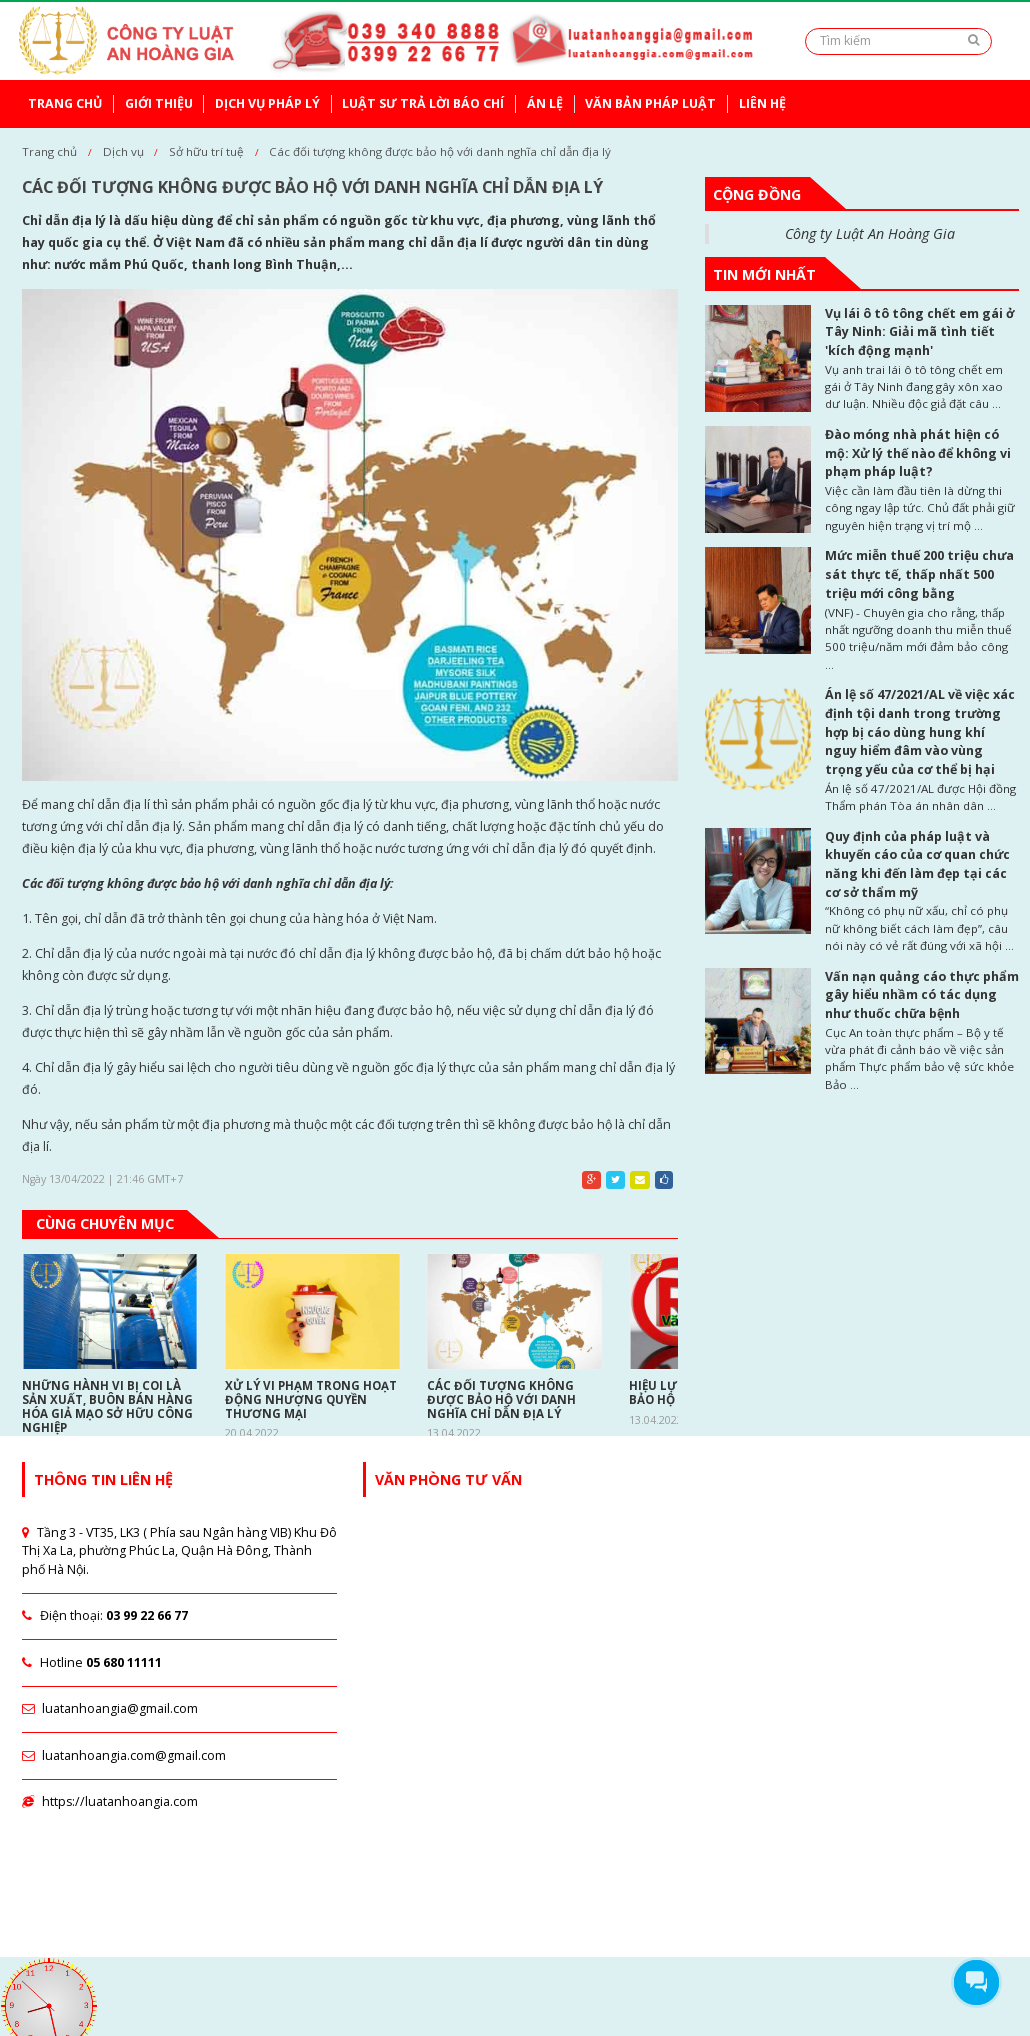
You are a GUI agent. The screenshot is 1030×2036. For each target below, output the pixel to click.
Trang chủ (49, 151)
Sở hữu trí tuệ (206, 151)
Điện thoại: (104, 1615)
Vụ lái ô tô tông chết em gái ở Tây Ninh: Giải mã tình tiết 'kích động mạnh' (919, 332)
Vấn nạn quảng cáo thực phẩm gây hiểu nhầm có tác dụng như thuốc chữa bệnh (922, 995)
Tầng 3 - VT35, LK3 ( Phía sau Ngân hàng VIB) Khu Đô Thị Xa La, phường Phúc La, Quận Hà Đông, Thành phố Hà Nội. (179, 1551)
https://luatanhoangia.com (109, 1801)
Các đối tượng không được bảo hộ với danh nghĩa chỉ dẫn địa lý (440, 151)
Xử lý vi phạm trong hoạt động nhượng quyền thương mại (311, 1400)
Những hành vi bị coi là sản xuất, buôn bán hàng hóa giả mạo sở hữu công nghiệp (107, 1407)
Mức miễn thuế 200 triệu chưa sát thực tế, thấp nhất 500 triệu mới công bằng (919, 574)
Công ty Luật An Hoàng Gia (870, 233)
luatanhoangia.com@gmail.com (123, 1755)
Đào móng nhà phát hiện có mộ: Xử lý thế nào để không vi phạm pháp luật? (918, 453)
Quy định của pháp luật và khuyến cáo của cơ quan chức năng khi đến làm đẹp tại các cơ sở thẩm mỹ (917, 864)
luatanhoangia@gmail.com (109, 1708)
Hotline (91, 1662)
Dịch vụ (123, 151)
